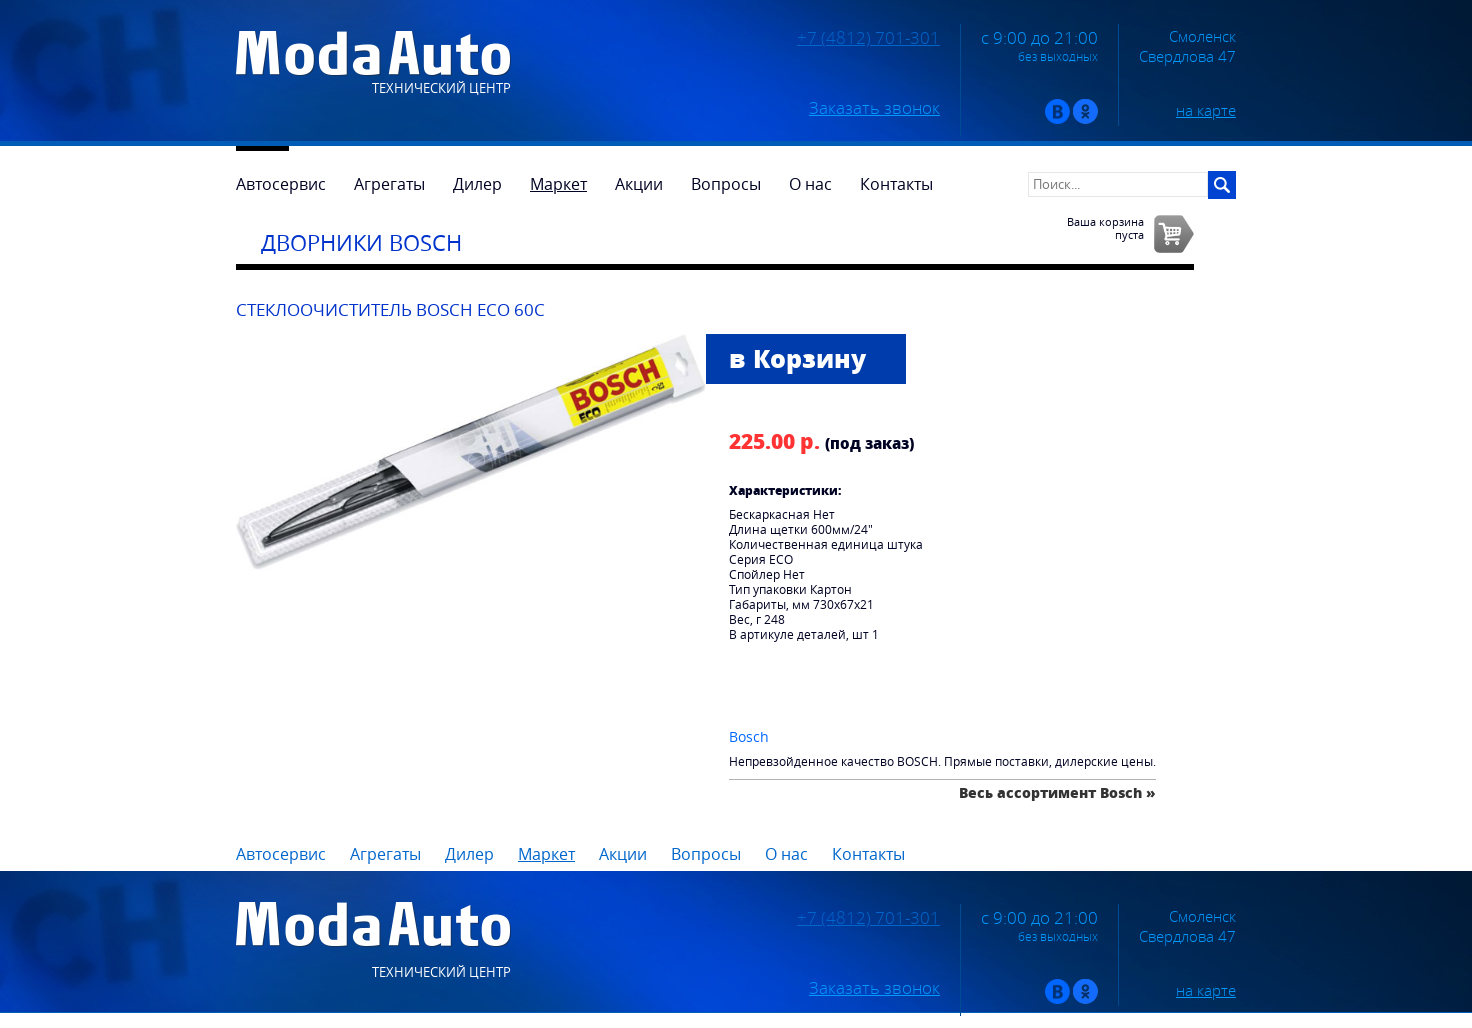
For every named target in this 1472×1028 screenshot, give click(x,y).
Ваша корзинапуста (1105, 228)
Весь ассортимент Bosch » (1057, 792)
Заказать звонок (874, 108)
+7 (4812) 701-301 (868, 38)
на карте (1206, 110)
